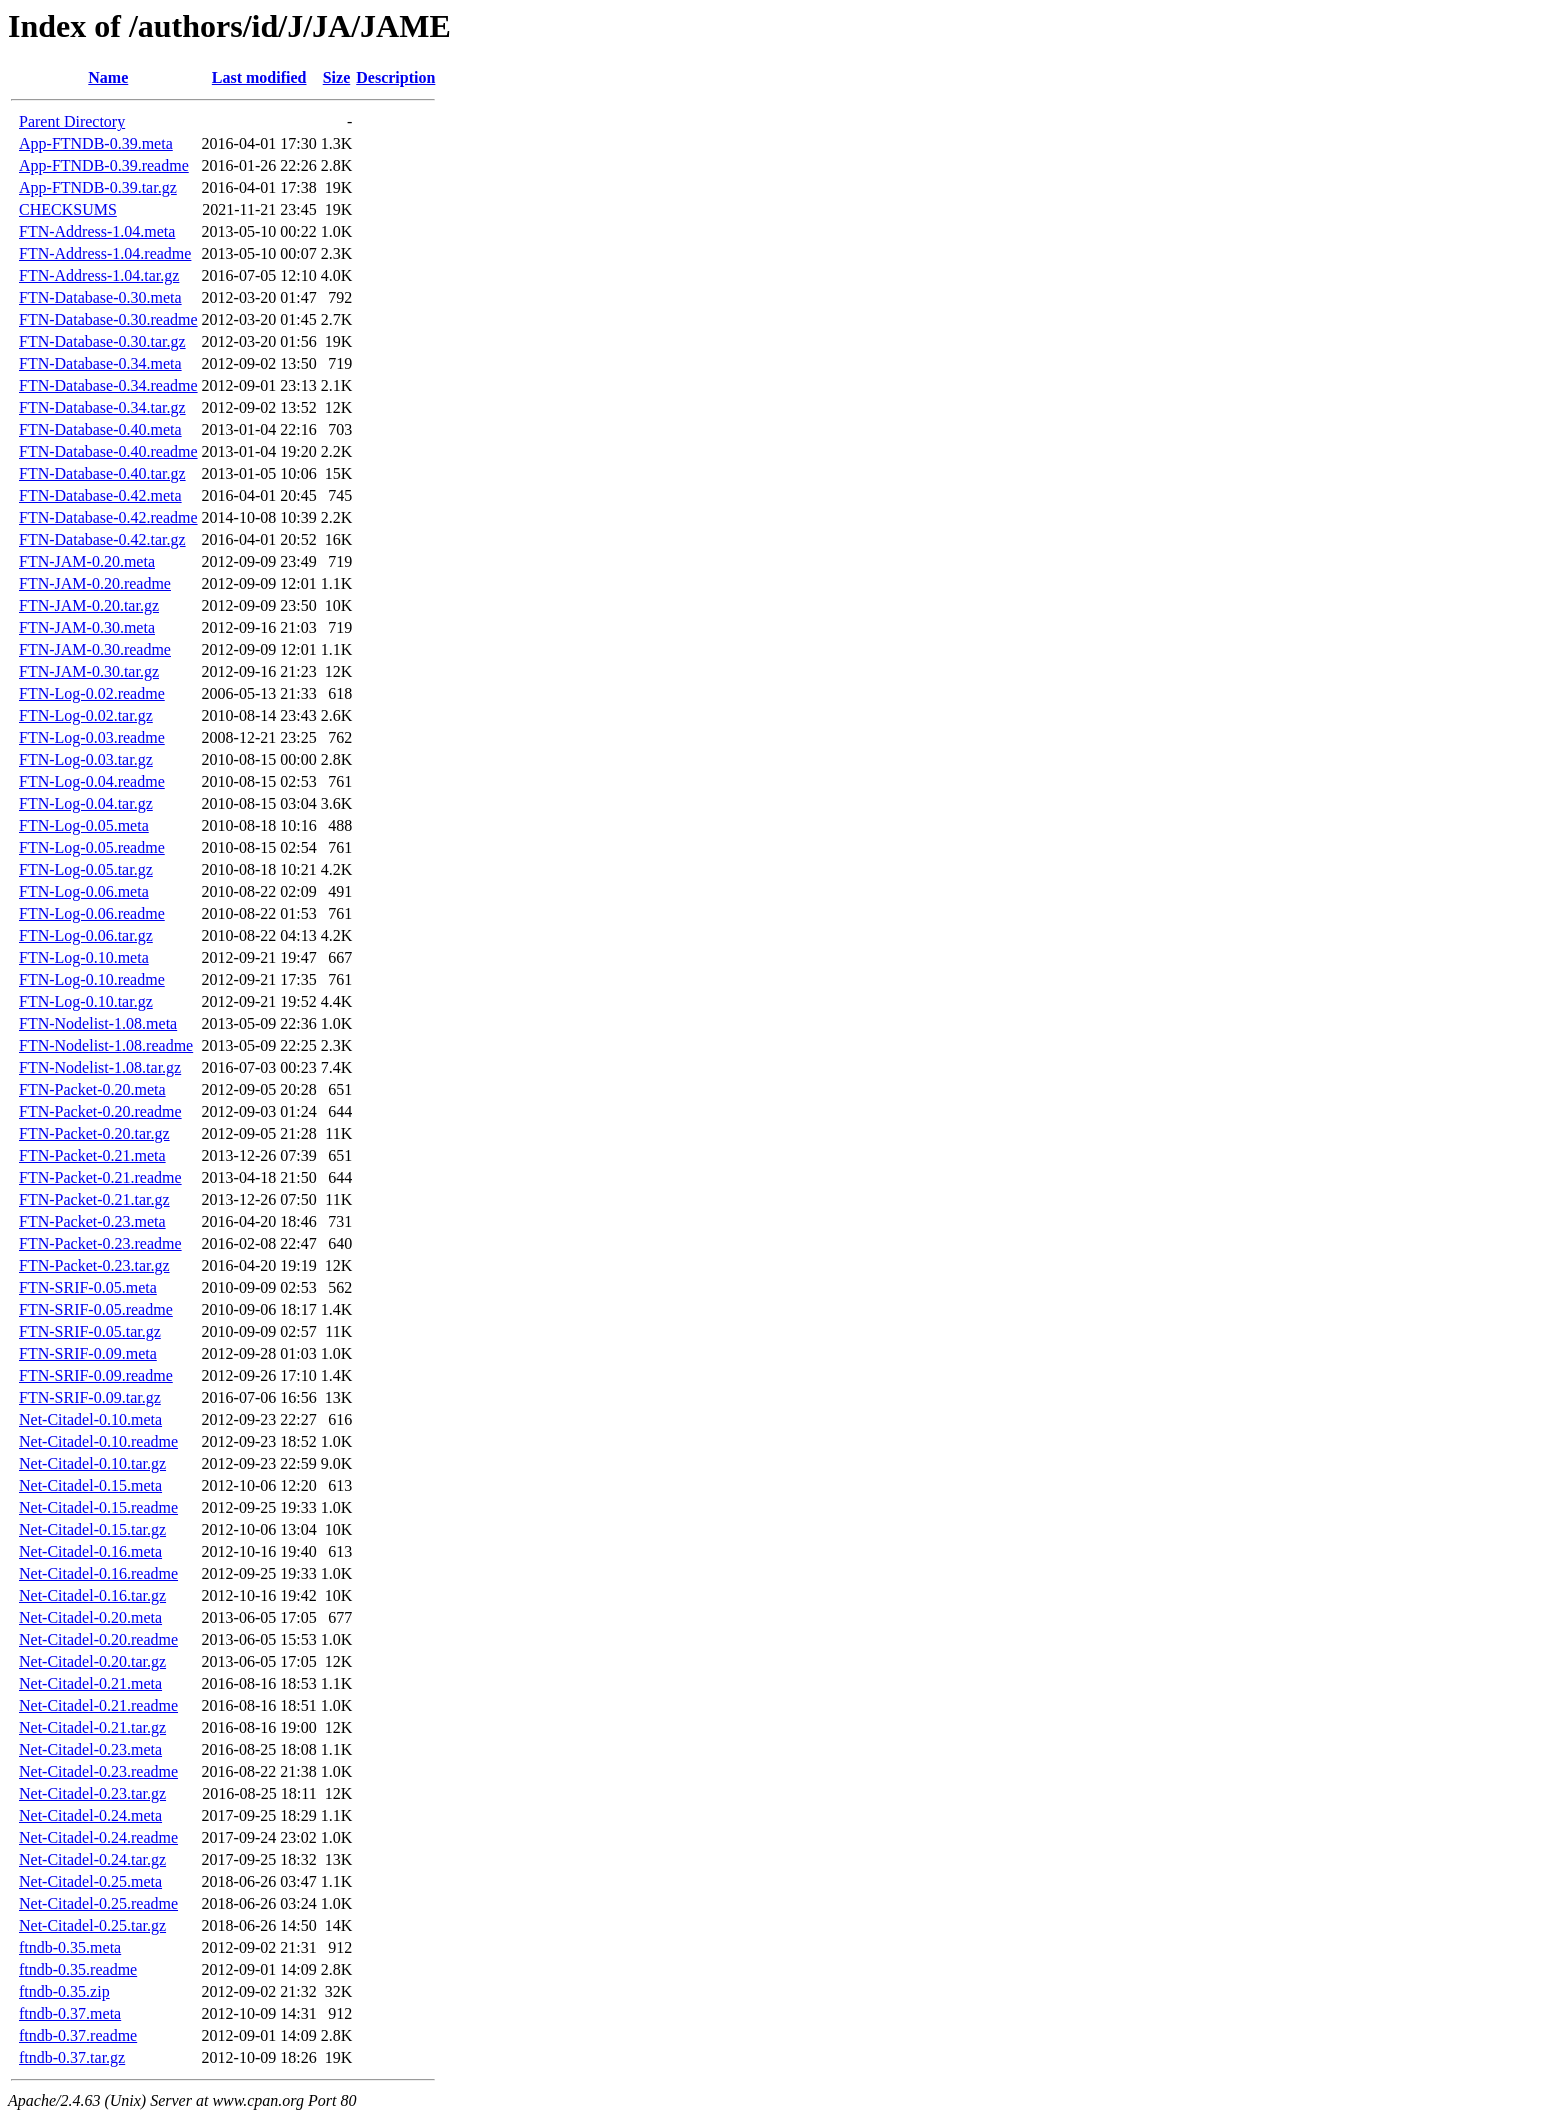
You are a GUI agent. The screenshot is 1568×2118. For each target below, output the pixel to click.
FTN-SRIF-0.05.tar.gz (90, 1331)
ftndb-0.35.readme (78, 1969)
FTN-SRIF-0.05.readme (96, 1309)
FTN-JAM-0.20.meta (87, 561)
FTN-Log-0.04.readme (92, 781)
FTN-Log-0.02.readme (92, 693)
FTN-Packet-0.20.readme (100, 1111)
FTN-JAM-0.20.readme (95, 583)
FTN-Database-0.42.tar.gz (102, 539)
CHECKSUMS (68, 209)
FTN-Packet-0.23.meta (92, 1221)
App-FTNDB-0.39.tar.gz (98, 187)
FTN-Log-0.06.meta (84, 891)
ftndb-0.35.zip (64, 1991)
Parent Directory (72, 121)
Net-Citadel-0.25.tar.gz (92, 1925)
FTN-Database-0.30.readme (108, 319)
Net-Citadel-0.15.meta (90, 1485)
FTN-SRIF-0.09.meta (88, 1353)
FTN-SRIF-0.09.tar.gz (90, 1397)
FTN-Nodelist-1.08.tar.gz (100, 1067)
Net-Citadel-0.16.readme (98, 1573)
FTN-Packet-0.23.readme (100, 1243)
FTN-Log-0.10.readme (92, 979)
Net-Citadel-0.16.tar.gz (92, 1595)
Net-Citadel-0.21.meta (90, 1683)
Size (337, 77)
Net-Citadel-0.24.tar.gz (92, 1859)
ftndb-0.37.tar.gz (72, 2057)
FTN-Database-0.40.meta (100, 429)
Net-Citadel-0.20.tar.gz (92, 1661)
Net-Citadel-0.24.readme (98, 1837)
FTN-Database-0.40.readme (108, 451)
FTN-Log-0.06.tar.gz (86, 935)
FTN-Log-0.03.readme (92, 737)
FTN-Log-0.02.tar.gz (86, 715)
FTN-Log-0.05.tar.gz (86, 869)
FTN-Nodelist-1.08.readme (106, 1045)
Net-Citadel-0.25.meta (90, 1881)
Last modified (259, 77)
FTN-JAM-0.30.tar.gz (89, 671)
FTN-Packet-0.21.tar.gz (94, 1199)
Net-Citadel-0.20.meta (90, 1617)
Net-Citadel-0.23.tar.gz (92, 1793)
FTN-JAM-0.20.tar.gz (89, 605)
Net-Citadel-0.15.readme (98, 1507)
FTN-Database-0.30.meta (100, 297)
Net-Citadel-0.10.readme (98, 1441)
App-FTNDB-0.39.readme (104, 165)
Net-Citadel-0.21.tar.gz (92, 1727)
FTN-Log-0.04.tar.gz (86, 803)
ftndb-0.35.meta (70, 1947)
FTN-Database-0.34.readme (108, 385)
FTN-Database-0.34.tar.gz (102, 407)
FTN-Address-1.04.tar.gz (99, 275)
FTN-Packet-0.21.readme (100, 1177)
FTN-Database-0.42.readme (108, 517)
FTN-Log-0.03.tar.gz (86, 759)
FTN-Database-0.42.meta (100, 495)
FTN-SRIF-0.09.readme (96, 1375)
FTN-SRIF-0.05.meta (88, 1287)
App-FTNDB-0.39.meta (96, 143)
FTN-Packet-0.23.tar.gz (94, 1265)
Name (108, 77)
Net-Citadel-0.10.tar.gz (92, 1463)
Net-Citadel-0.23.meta (90, 1749)
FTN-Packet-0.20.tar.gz (94, 1133)
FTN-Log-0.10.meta (84, 957)
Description (395, 77)
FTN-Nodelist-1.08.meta (98, 1023)
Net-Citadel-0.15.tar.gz (92, 1529)
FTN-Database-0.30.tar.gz (102, 341)
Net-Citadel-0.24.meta (90, 1815)
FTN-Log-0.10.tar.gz (86, 1001)
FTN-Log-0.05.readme (92, 847)
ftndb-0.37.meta (70, 2013)
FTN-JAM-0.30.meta (87, 627)
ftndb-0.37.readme (78, 2035)
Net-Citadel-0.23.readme (98, 1771)
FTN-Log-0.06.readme (92, 913)
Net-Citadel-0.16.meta (90, 1551)
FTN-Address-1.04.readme (105, 253)
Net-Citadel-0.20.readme (98, 1639)
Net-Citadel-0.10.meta (90, 1419)
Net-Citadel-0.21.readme (98, 1705)
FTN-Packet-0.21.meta (92, 1155)
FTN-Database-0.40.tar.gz (102, 473)
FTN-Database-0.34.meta (100, 363)
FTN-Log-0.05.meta (84, 825)
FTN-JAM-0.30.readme (95, 649)
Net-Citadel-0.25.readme (98, 1903)
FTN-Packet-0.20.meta (92, 1089)
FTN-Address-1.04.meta (97, 231)
